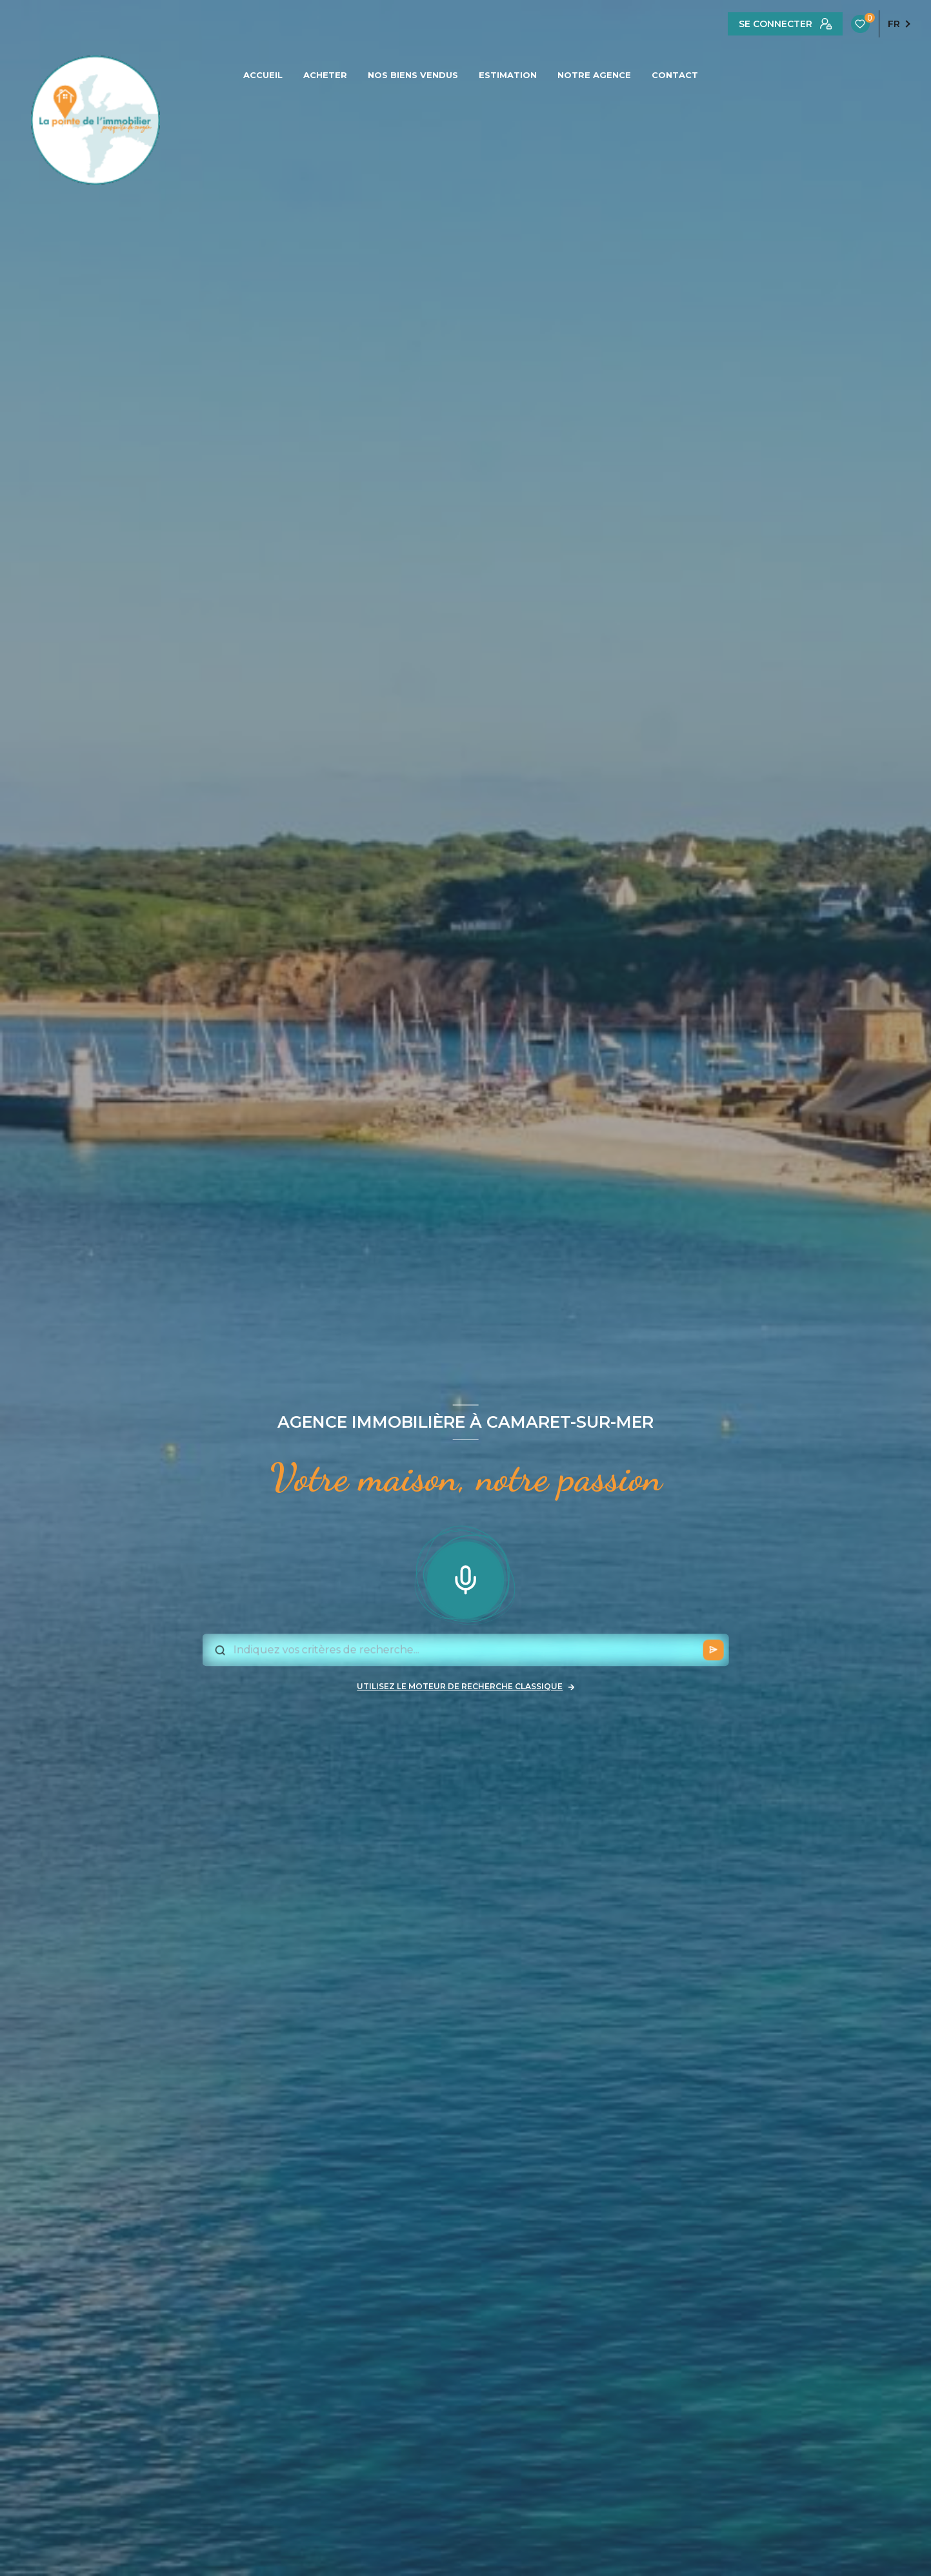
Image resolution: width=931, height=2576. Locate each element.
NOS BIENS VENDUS (413, 75)
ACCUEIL (263, 75)
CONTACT (675, 75)
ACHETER (325, 75)
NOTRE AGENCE (594, 75)
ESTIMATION (508, 75)
